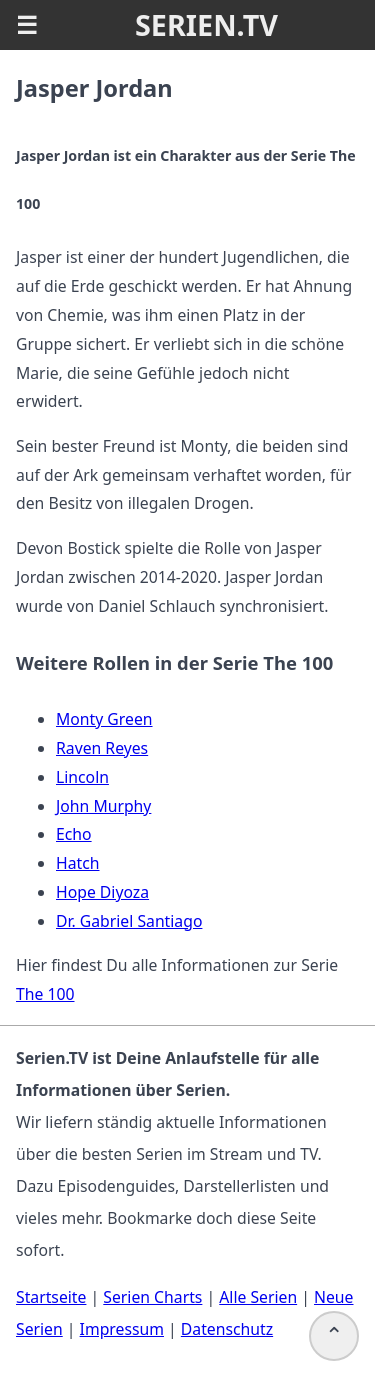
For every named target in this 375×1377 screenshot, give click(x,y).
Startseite (51, 1297)
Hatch (78, 863)
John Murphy (103, 806)
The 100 (45, 994)
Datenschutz (227, 1329)
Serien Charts (152, 1297)
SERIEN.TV (206, 24)
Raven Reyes (102, 748)
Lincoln (82, 777)
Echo (74, 834)
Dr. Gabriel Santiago (129, 921)
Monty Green (104, 719)
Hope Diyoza (102, 892)
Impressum (122, 1329)
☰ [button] (27, 25)
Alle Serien (258, 1297)
